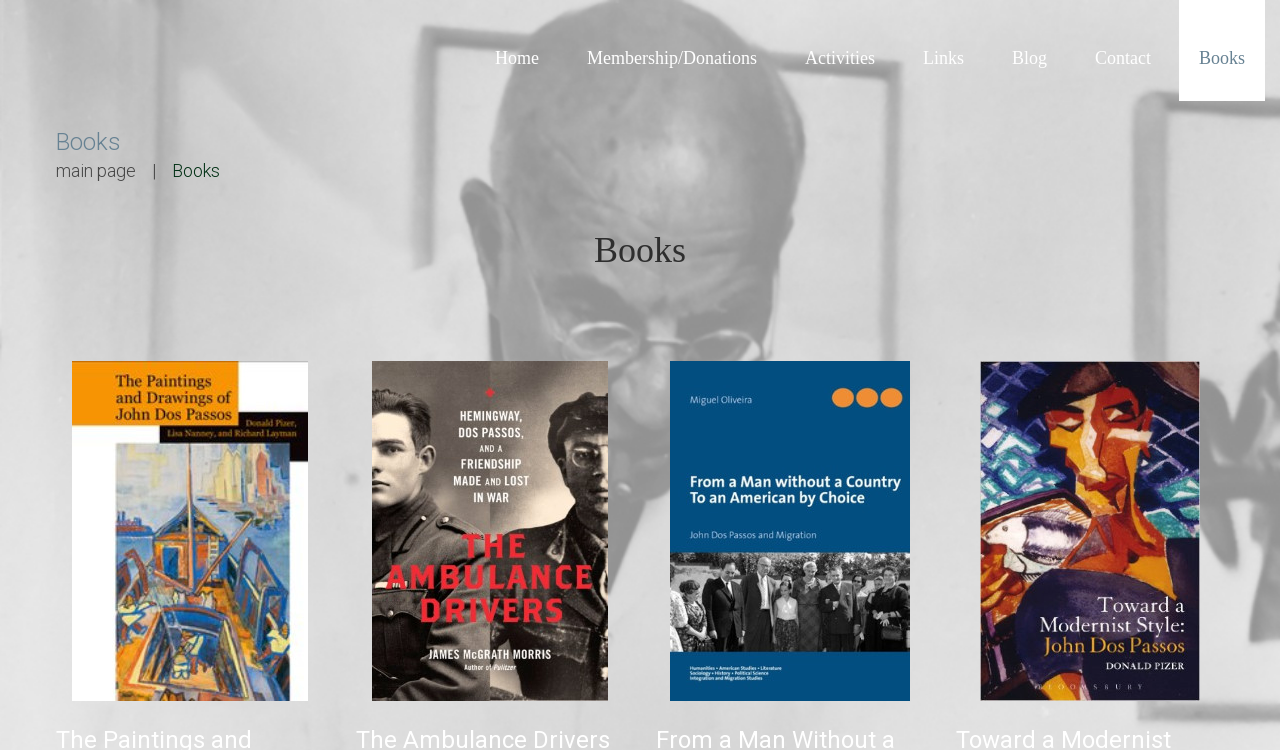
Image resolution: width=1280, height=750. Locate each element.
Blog (1029, 58)
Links (943, 58)
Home (517, 58)
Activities (840, 58)
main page (96, 170)
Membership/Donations (672, 58)
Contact (1123, 58)
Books (1222, 58)
